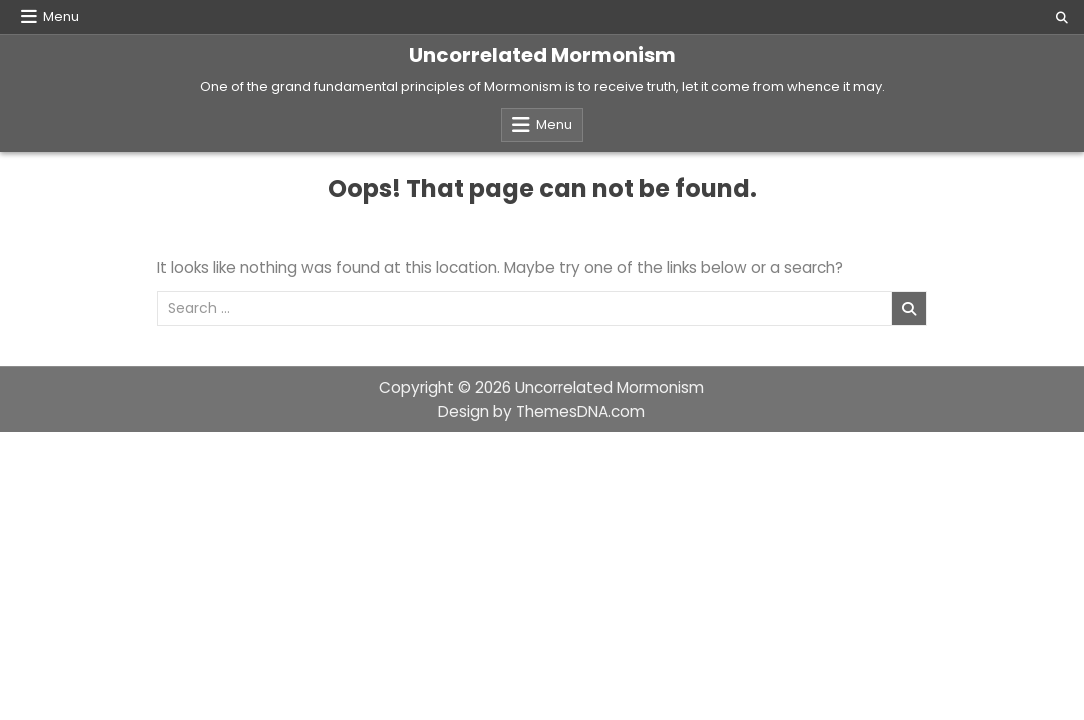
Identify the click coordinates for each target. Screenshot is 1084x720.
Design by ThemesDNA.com (541, 411)
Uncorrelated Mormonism (542, 55)
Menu (61, 16)
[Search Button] (1062, 18)
